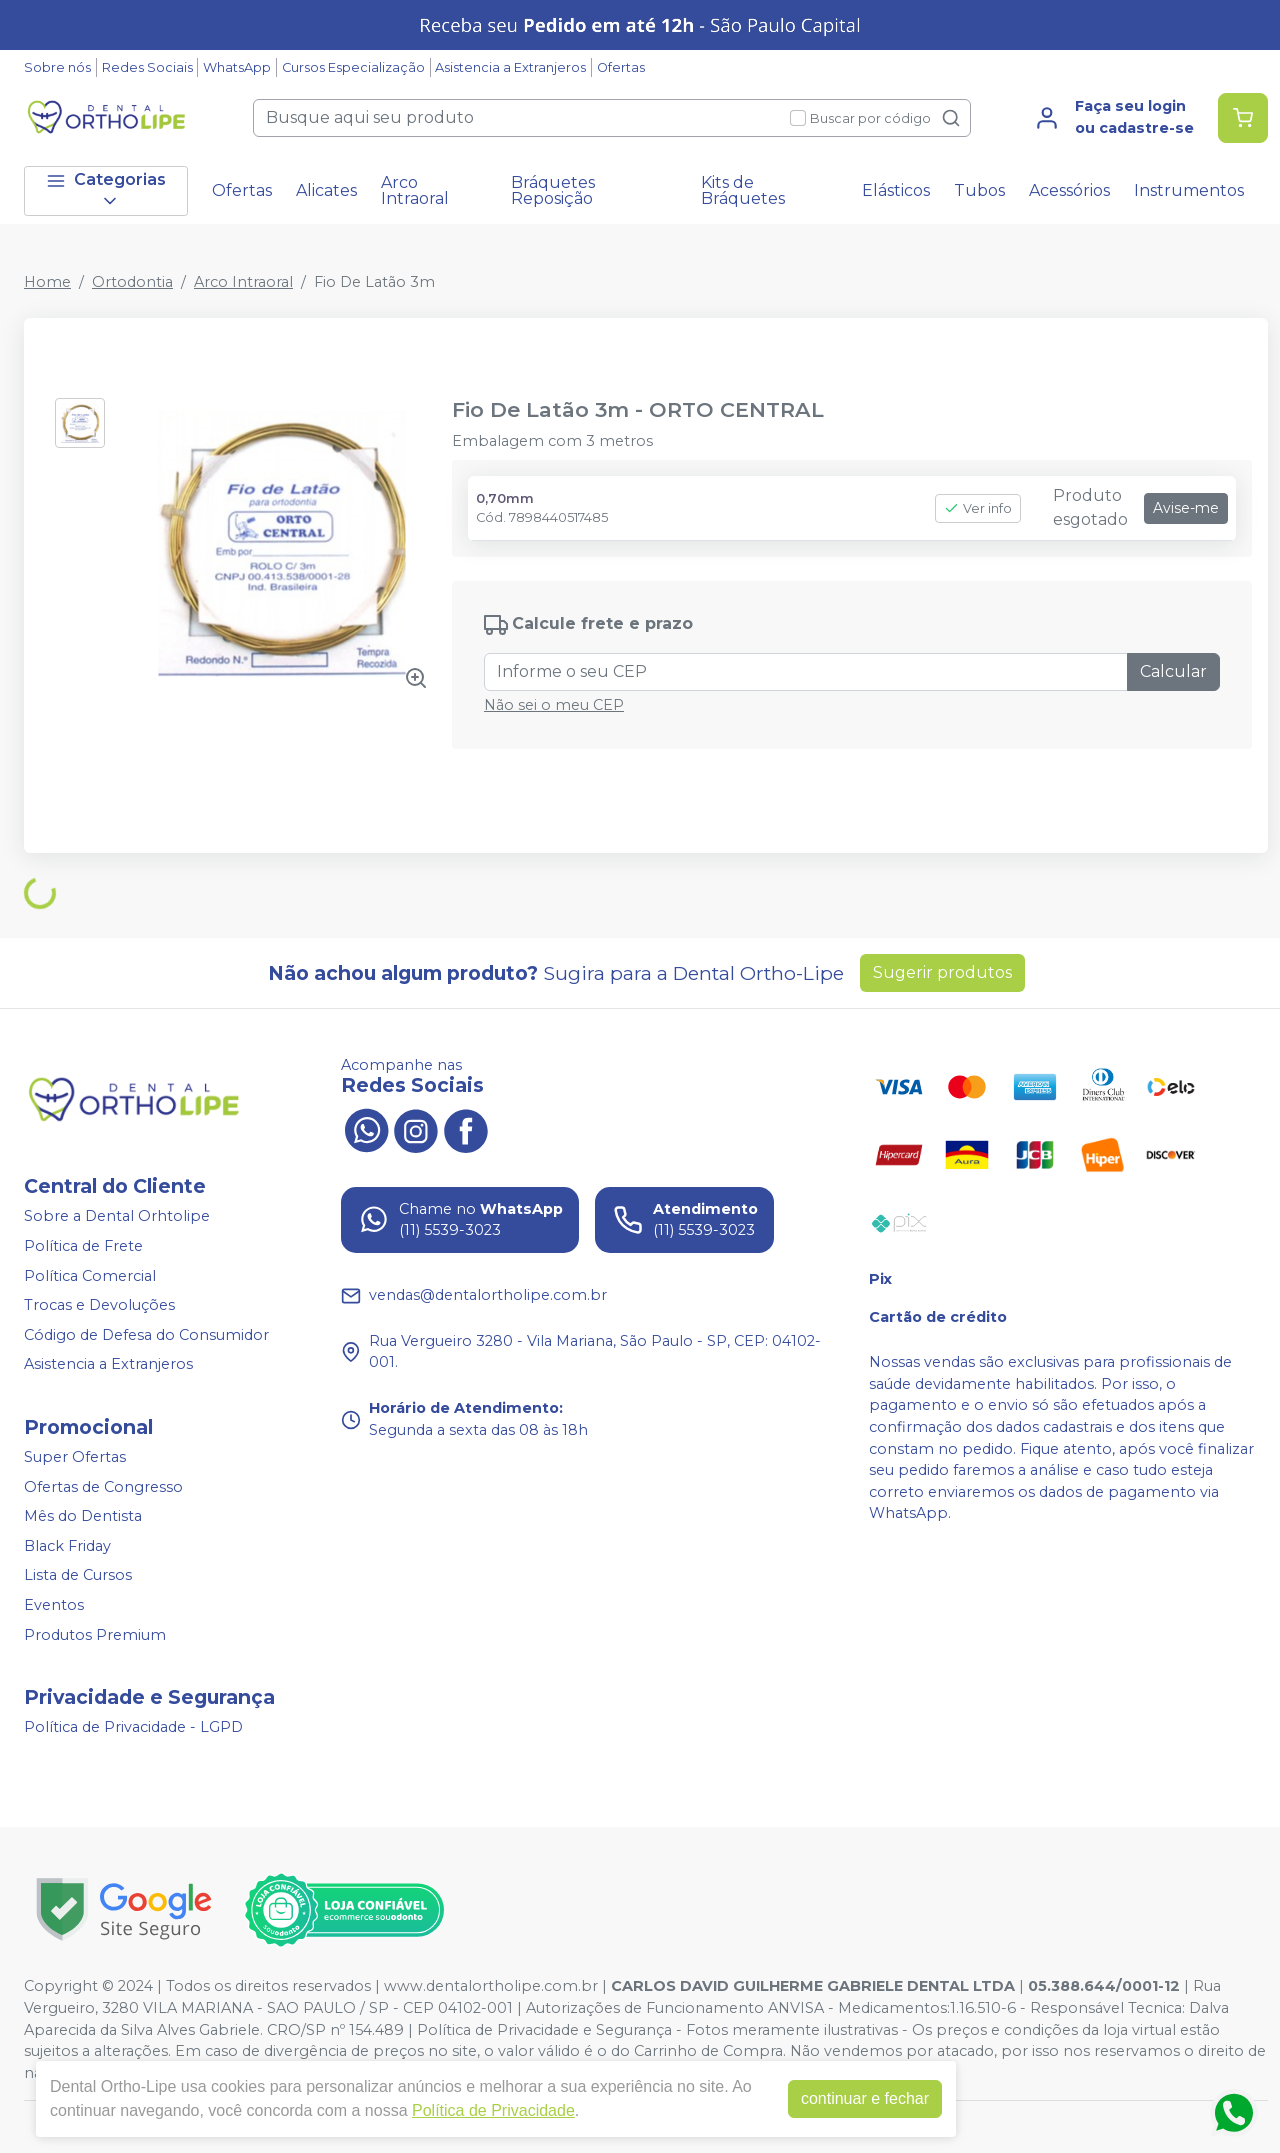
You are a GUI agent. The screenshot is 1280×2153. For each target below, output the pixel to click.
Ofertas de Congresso (103, 1487)
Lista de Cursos (78, 1576)
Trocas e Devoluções (99, 1305)
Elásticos (896, 190)
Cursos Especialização (353, 67)
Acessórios (1069, 190)
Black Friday (67, 1546)
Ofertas (621, 67)
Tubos (979, 190)
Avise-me (1186, 508)
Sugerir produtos (942, 972)
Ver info (978, 508)
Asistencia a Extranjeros (510, 67)
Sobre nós (57, 67)
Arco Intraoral (415, 190)
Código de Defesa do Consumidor (146, 1335)
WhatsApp (237, 67)
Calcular (1173, 671)
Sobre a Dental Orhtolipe (117, 1217)
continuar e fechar (865, 2098)
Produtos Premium (95, 1635)
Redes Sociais (147, 67)
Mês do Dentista (83, 1516)
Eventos (54, 1605)
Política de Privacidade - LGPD (133, 1727)
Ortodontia (132, 282)
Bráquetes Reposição (553, 190)
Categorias (106, 190)
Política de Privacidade (493, 2110)
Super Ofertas (75, 1457)
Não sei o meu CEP (554, 705)
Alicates (326, 190)
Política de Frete (83, 1246)
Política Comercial (90, 1276)
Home (47, 282)
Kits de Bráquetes (743, 190)
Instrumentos (1189, 190)
